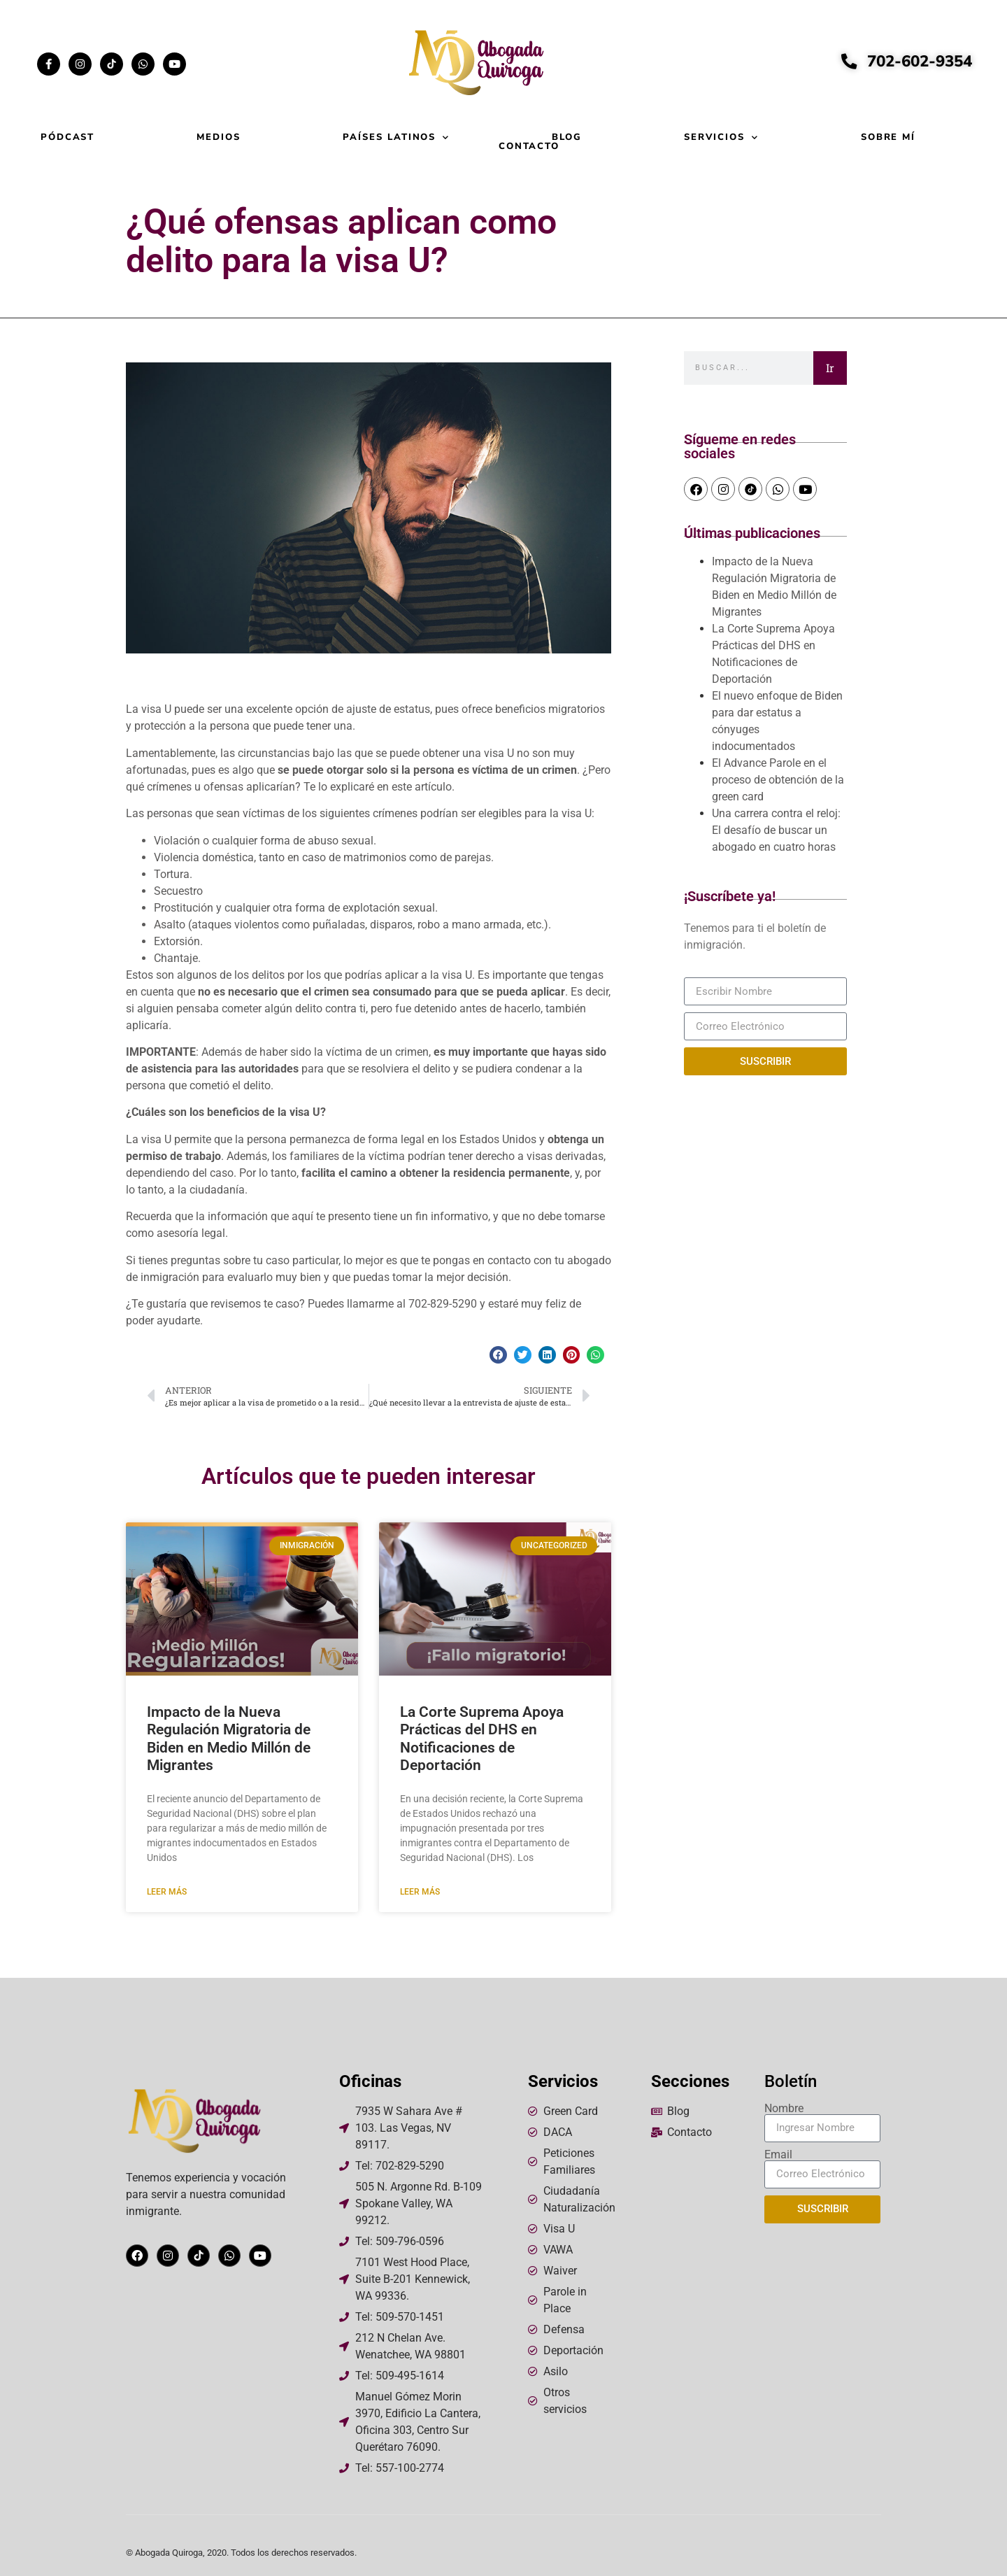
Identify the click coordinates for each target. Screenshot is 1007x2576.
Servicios (721, 137)
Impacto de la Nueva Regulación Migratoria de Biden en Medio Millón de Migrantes (228, 1739)
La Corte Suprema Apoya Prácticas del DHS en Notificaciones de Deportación (482, 1739)
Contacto (529, 146)
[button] (498, 1355)
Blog (567, 137)
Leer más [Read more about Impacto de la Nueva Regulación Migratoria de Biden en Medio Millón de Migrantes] (167, 1892)
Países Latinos (396, 137)
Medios (219, 137)
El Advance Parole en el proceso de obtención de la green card (778, 779)
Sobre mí (888, 137)
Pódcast (68, 137)
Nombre (784, 2108)
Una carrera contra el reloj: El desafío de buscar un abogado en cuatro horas (776, 830)
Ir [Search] (830, 367)
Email (778, 2154)
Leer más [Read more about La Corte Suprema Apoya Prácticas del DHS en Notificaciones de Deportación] (420, 1892)
